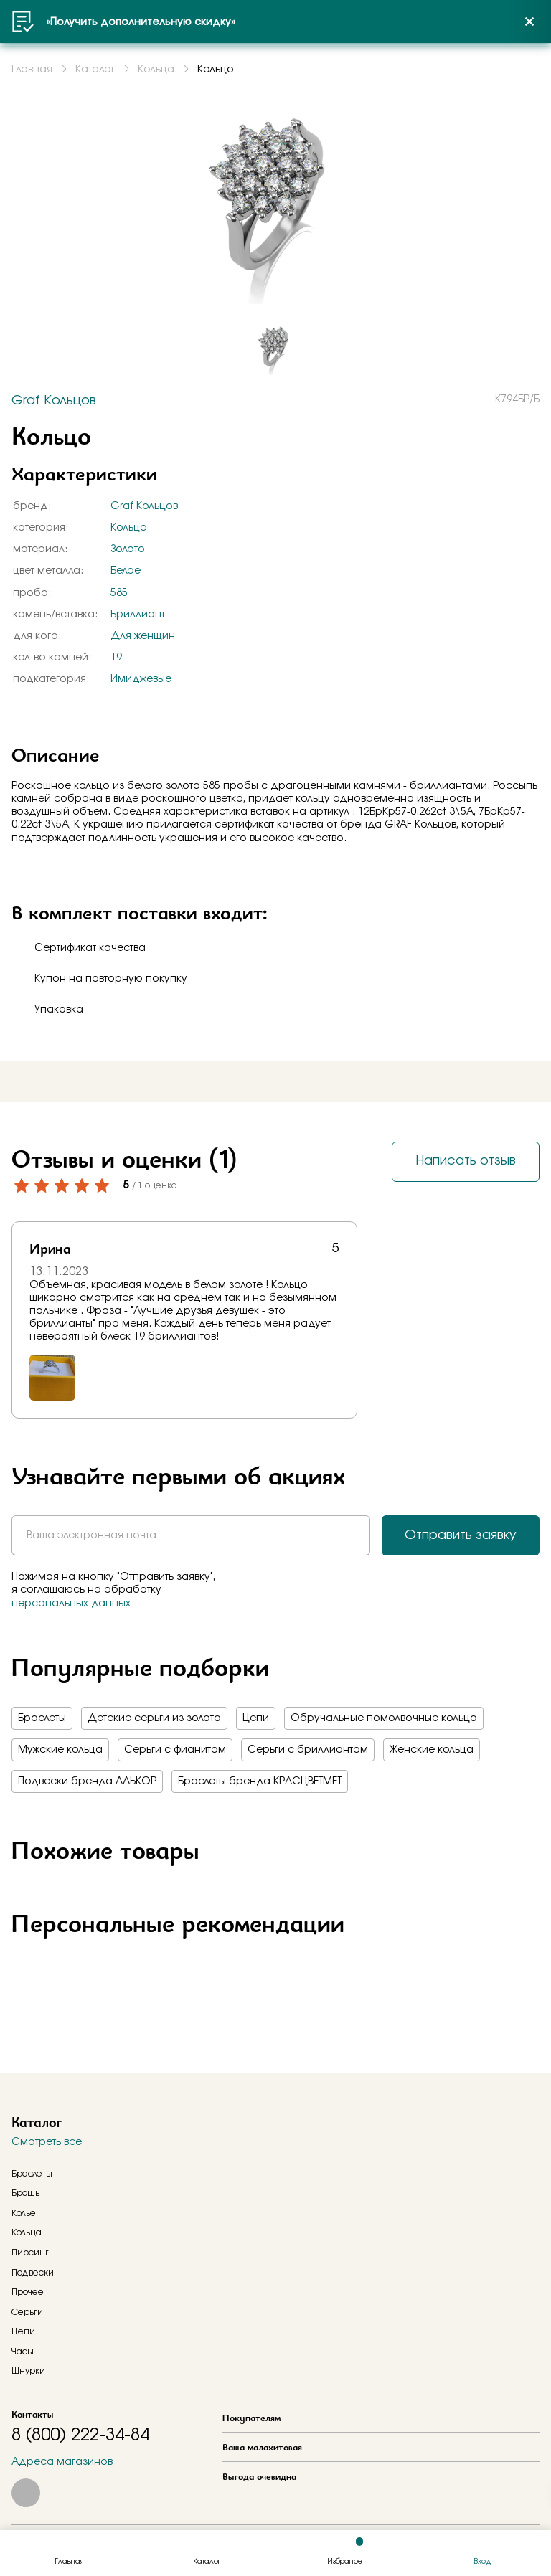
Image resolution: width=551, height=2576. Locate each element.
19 (116, 658)
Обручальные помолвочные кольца (384, 1718)
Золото (127, 549)
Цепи (255, 1718)
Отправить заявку (461, 1535)
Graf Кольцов (144, 506)
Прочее (27, 2292)
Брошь (25, 2193)
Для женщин (142, 636)
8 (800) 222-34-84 (80, 2435)
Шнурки (28, 2371)
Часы (22, 2351)
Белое (125, 571)
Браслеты (42, 1718)
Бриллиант (137, 615)
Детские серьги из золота (154, 1718)
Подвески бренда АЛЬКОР (87, 1781)
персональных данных (71, 1604)
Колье (23, 2213)
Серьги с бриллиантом (308, 1750)
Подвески (32, 2272)
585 (119, 593)
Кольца (128, 528)
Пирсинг (30, 2252)
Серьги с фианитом (175, 1750)
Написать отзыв (465, 1161)
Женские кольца (432, 1750)
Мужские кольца (60, 1750)
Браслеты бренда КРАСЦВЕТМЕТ (260, 1781)
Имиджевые (140, 679)
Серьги (27, 2312)
